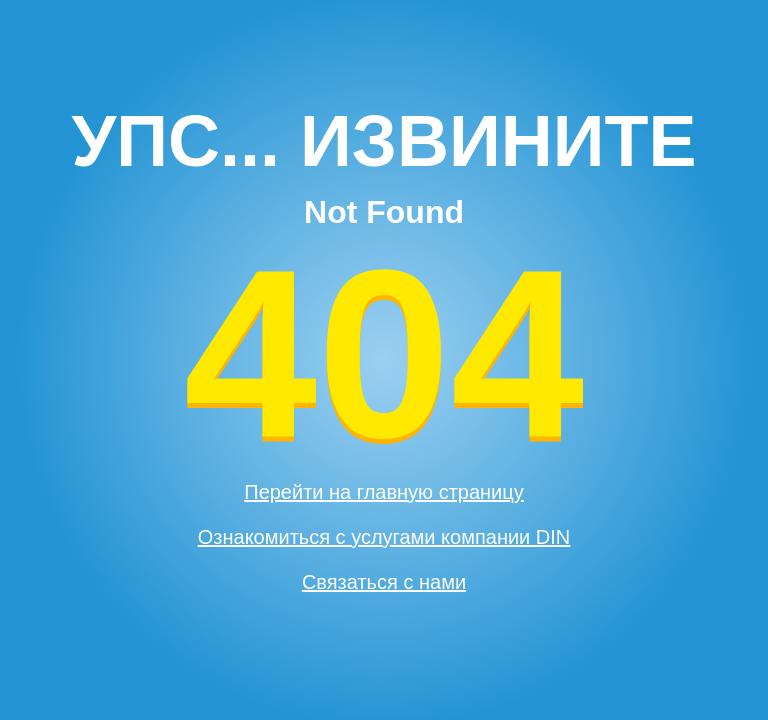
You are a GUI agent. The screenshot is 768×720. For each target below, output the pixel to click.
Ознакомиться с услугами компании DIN (384, 537)
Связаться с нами (384, 582)
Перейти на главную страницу (383, 492)
